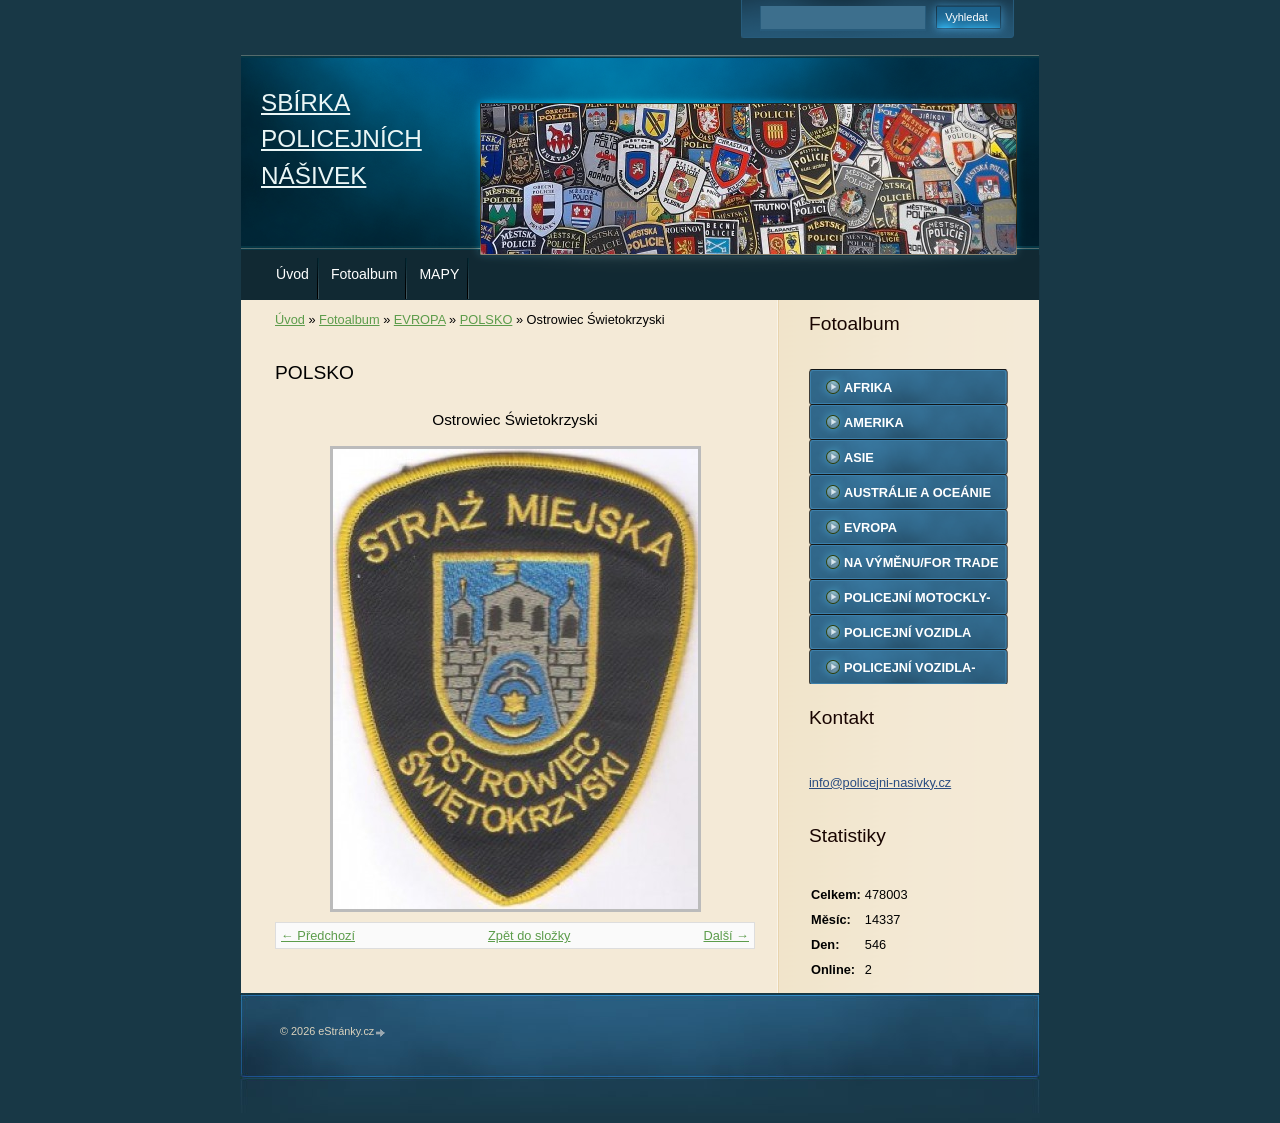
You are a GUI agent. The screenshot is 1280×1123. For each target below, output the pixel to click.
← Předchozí (318, 935)
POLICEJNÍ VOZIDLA (907, 632)
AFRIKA (868, 387)
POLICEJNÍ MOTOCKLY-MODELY (917, 602)
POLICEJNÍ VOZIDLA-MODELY (910, 672)
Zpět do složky (529, 935)
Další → (726, 935)
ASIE (859, 457)
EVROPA (420, 319)
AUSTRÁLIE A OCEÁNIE (917, 492)
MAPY (439, 274)
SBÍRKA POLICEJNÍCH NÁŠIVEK (341, 139)
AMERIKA (874, 422)
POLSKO (486, 319)
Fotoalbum (364, 274)
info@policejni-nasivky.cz (880, 782)
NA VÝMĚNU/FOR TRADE (921, 562)
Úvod (292, 274)
